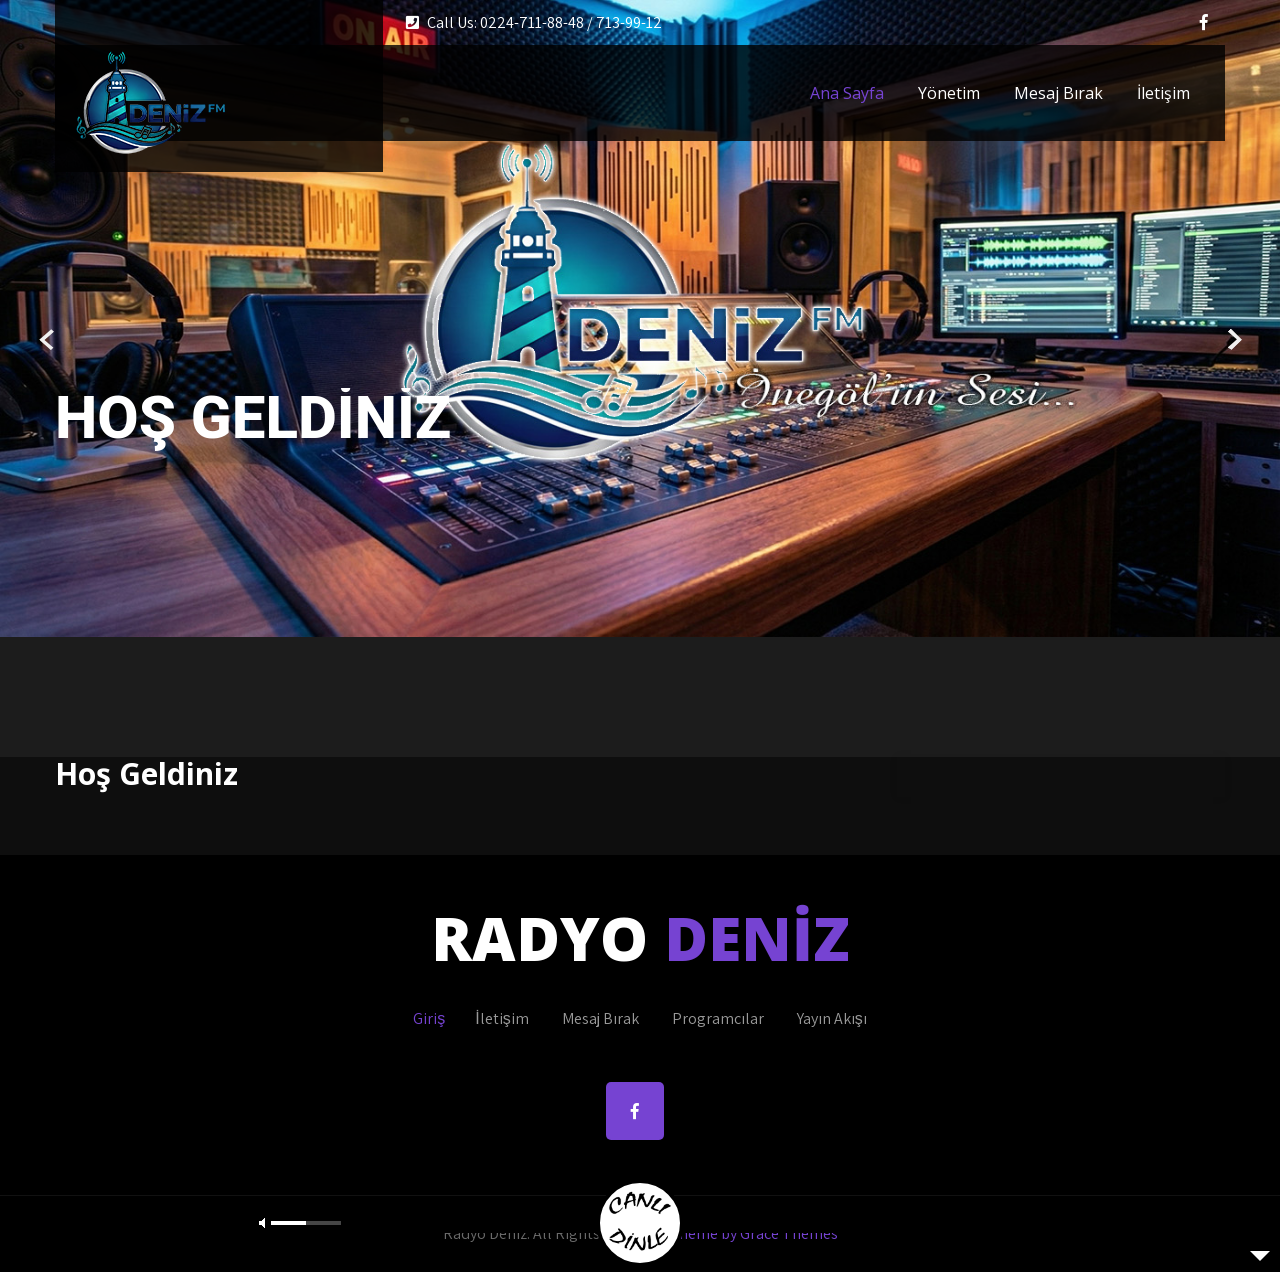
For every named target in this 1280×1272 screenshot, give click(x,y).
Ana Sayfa (847, 93)
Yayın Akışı (832, 1018)
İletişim (1163, 93)
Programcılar (718, 1018)
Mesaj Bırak (1058, 93)
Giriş (429, 1018)
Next (1232, 340)
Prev (47, 340)
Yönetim (949, 93)
